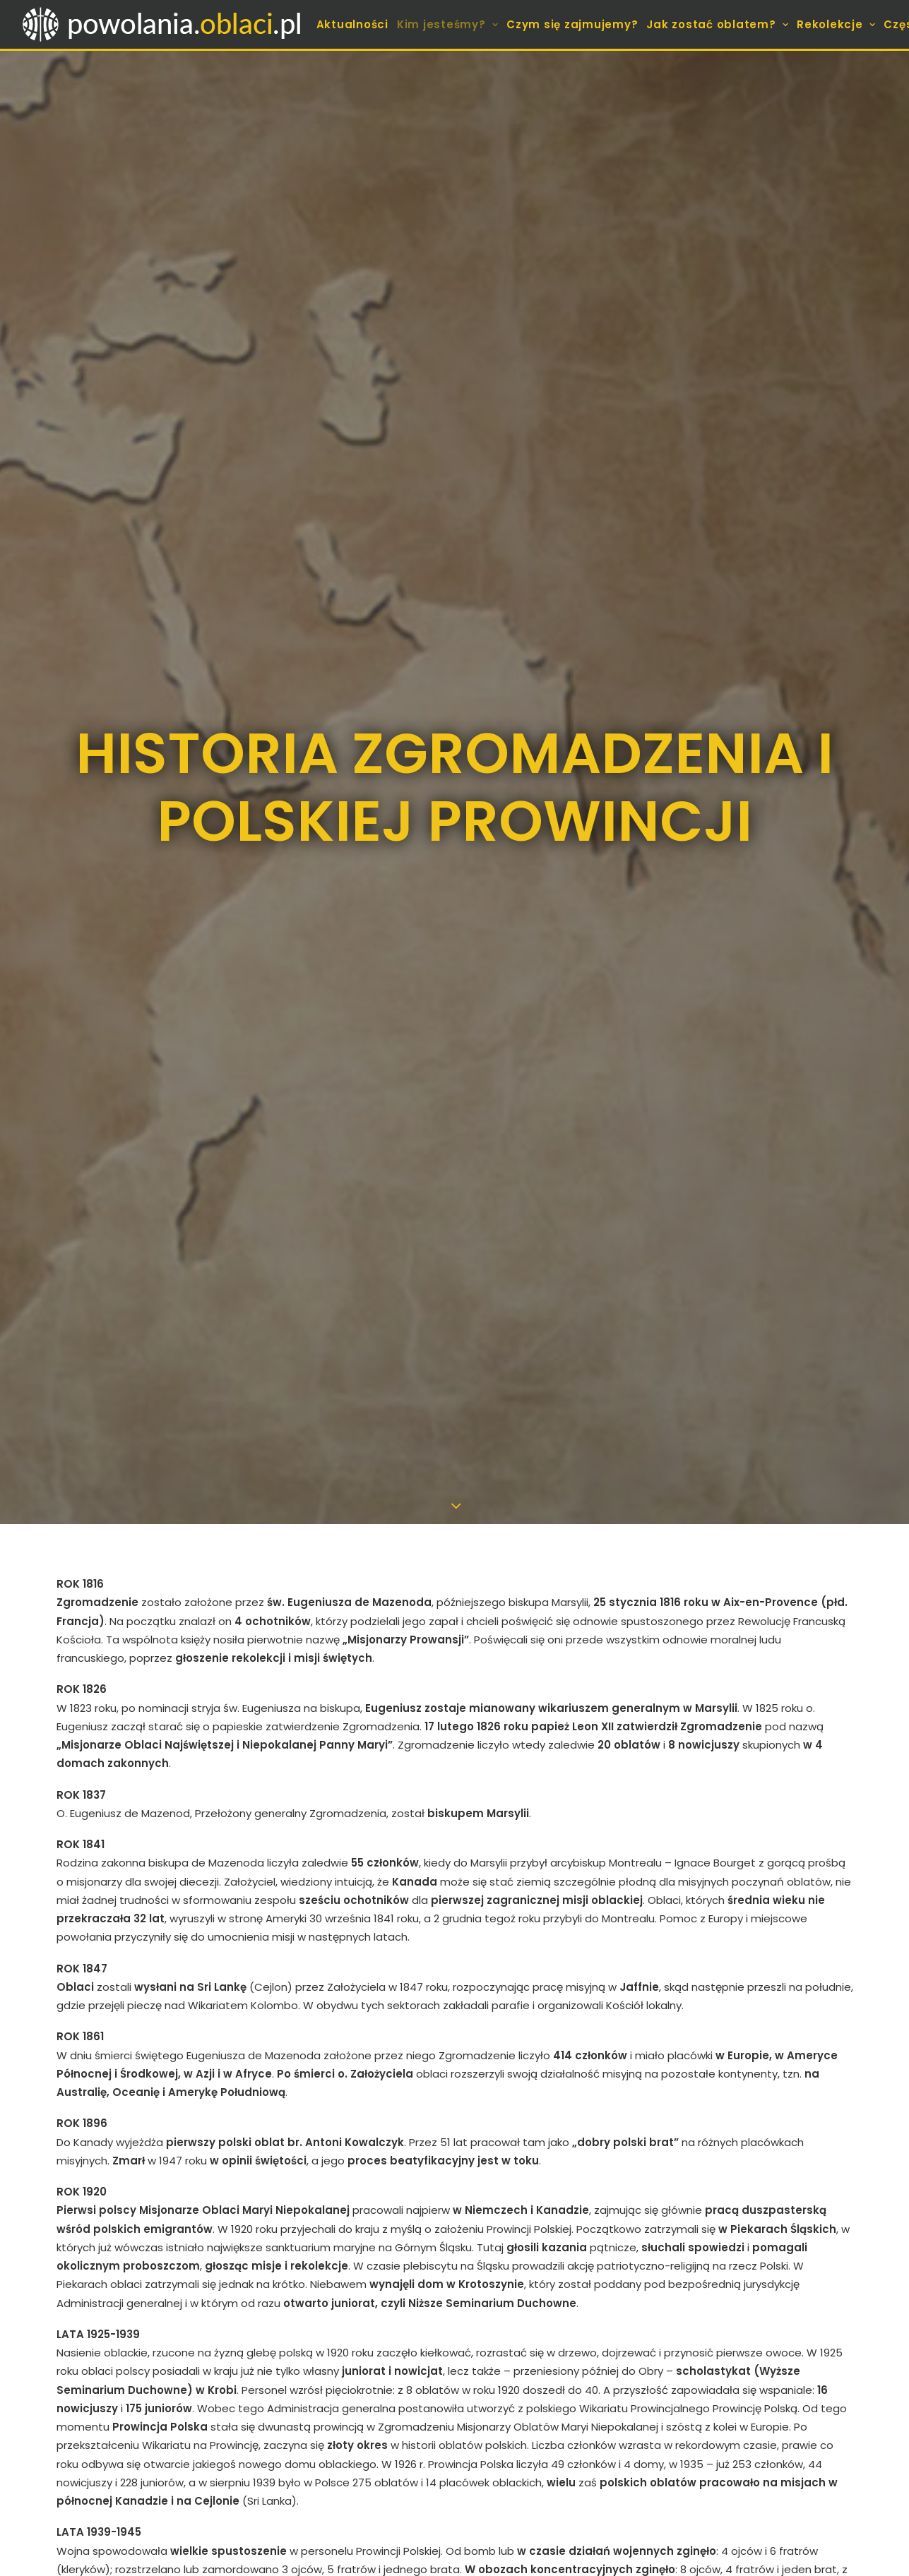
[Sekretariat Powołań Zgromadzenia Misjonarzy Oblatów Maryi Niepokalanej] (163, 24)
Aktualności (352, 24)
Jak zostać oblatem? (717, 24)
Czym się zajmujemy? (572, 24)
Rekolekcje (836, 24)
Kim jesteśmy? (447, 24)
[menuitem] (352, 24)
